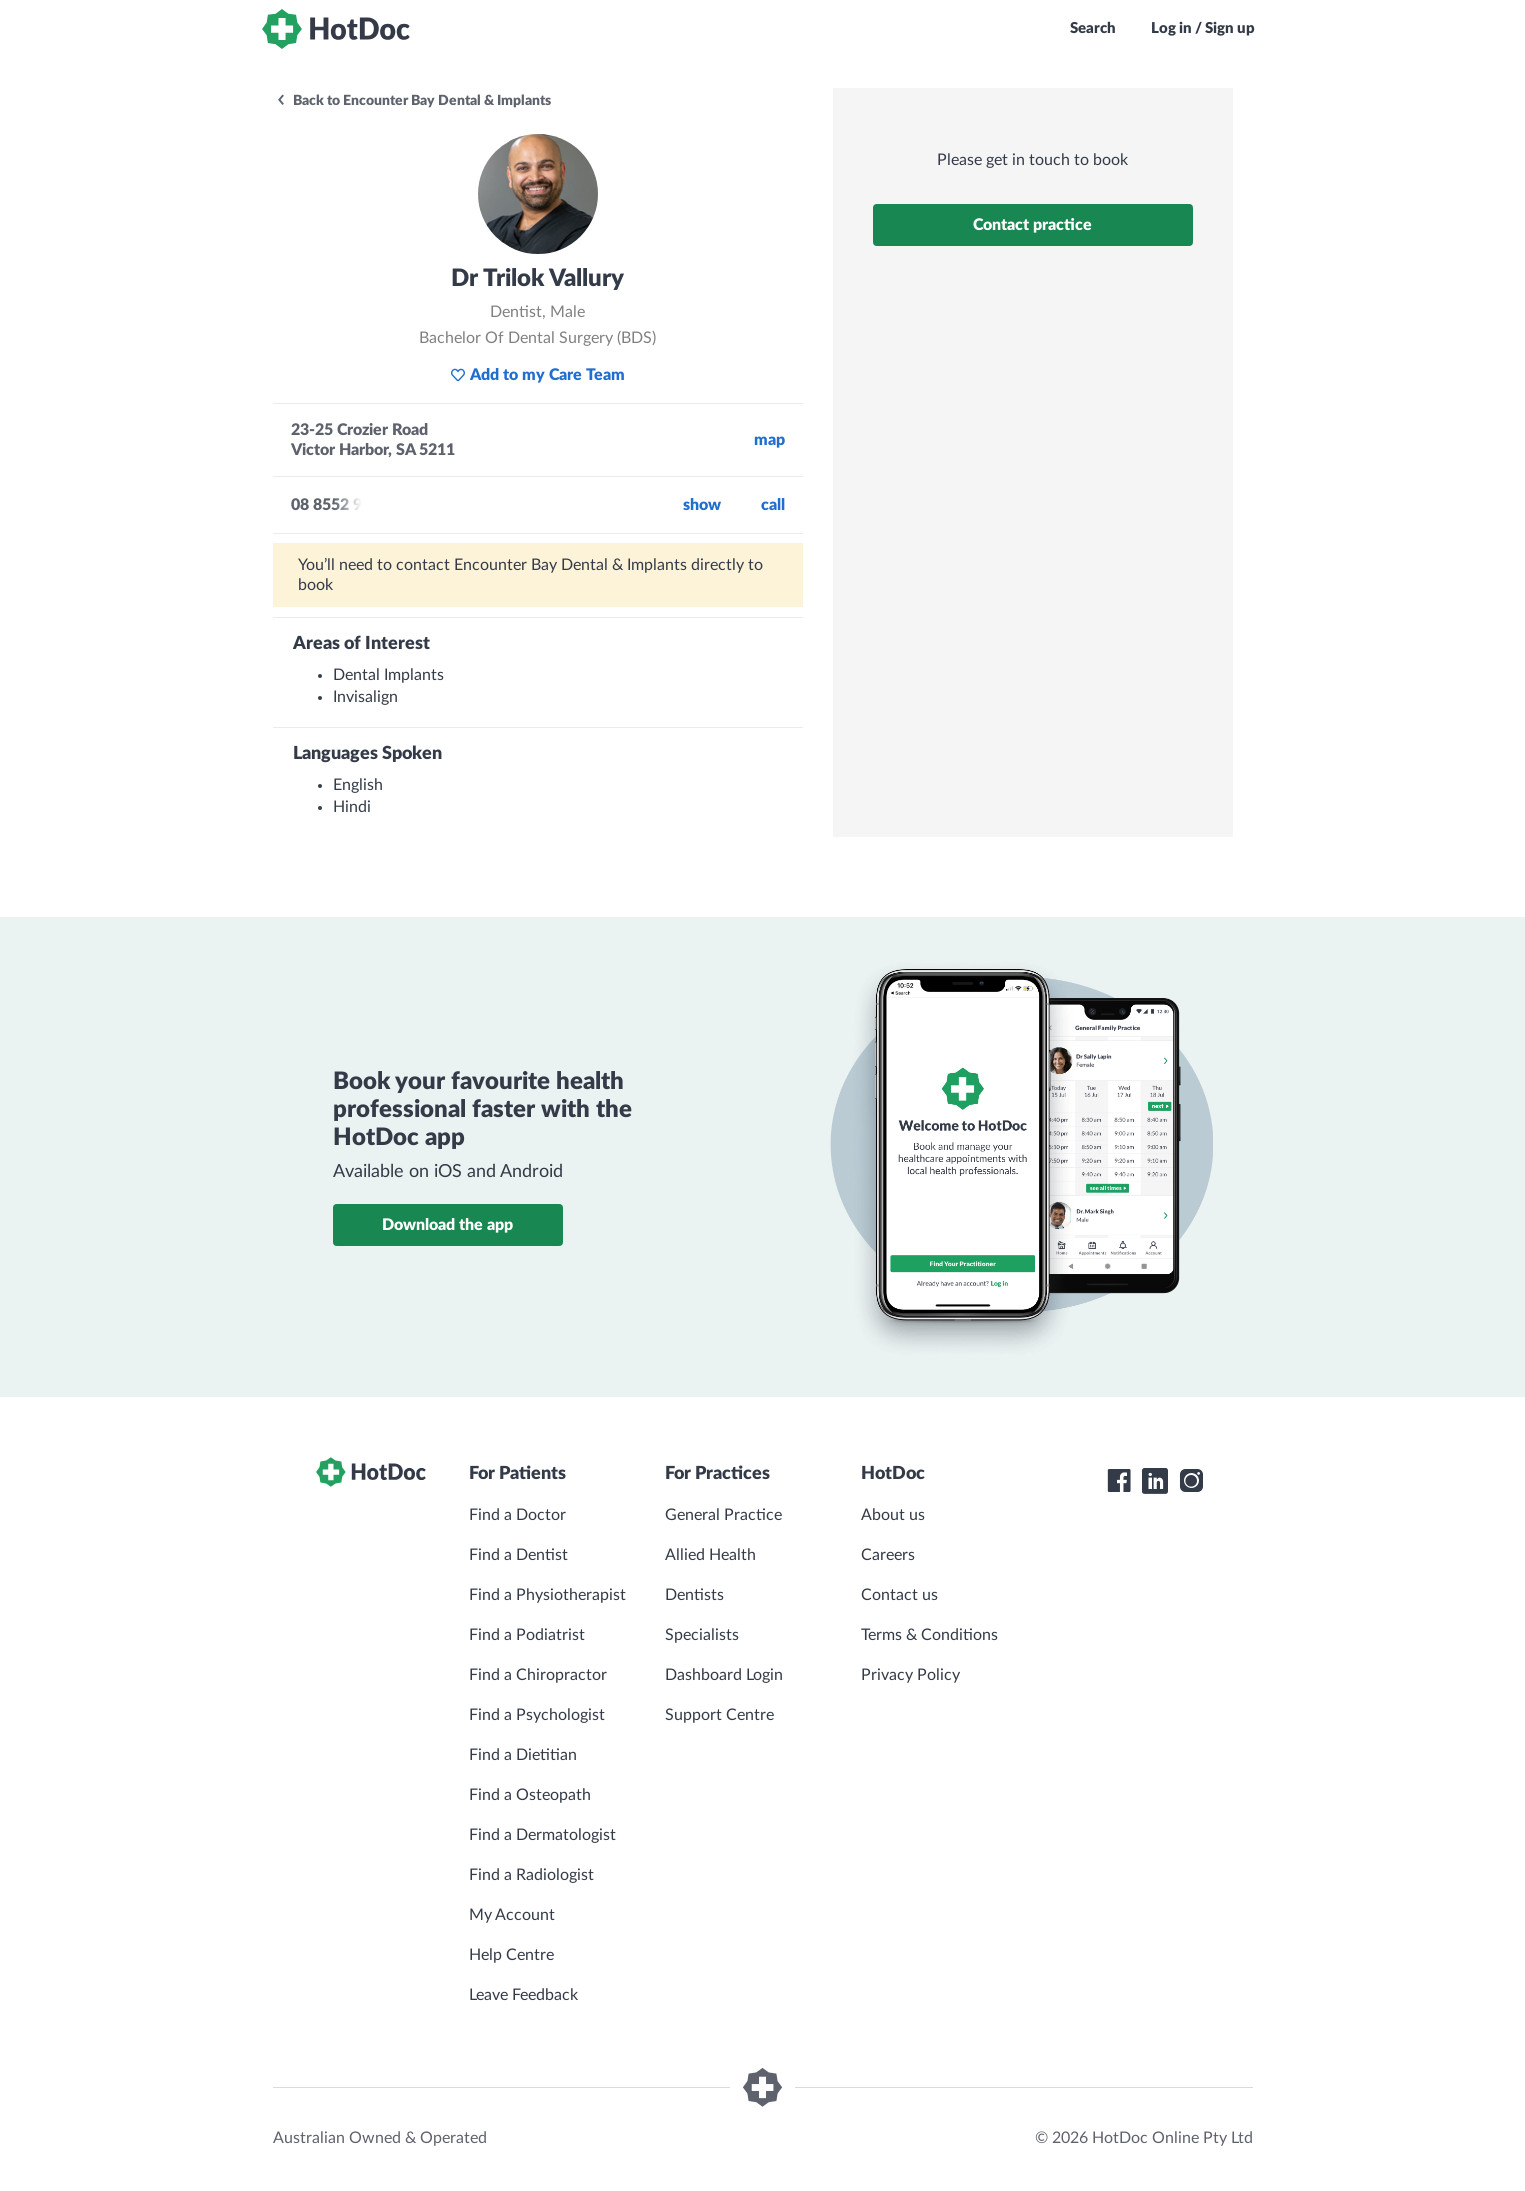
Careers (888, 1555)
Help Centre (511, 1955)
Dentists (694, 1595)
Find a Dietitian (523, 1755)
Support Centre (719, 1715)
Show (702, 505)
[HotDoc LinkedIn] (1155, 1481)
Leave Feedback (523, 1995)
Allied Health (710, 1555)
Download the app (447, 1225)
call (773, 505)
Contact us (899, 1595)
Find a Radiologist (531, 1875)
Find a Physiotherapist (547, 1595)
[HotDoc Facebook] (1119, 1481)
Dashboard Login (724, 1675)
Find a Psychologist (537, 1715)
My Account (512, 1915)
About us (893, 1515)
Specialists (702, 1635)
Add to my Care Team (537, 375)
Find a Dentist (518, 1555)
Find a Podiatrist (527, 1635)
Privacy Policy (910, 1675)
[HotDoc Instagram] (1191, 1481)
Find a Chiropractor (538, 1675)
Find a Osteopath (530, 1795)
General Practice (723, 1515)
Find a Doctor (517, 1515)
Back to (413, 101)
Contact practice (1032, 225)
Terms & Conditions (929, 1635)
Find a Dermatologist (542, 1835)
